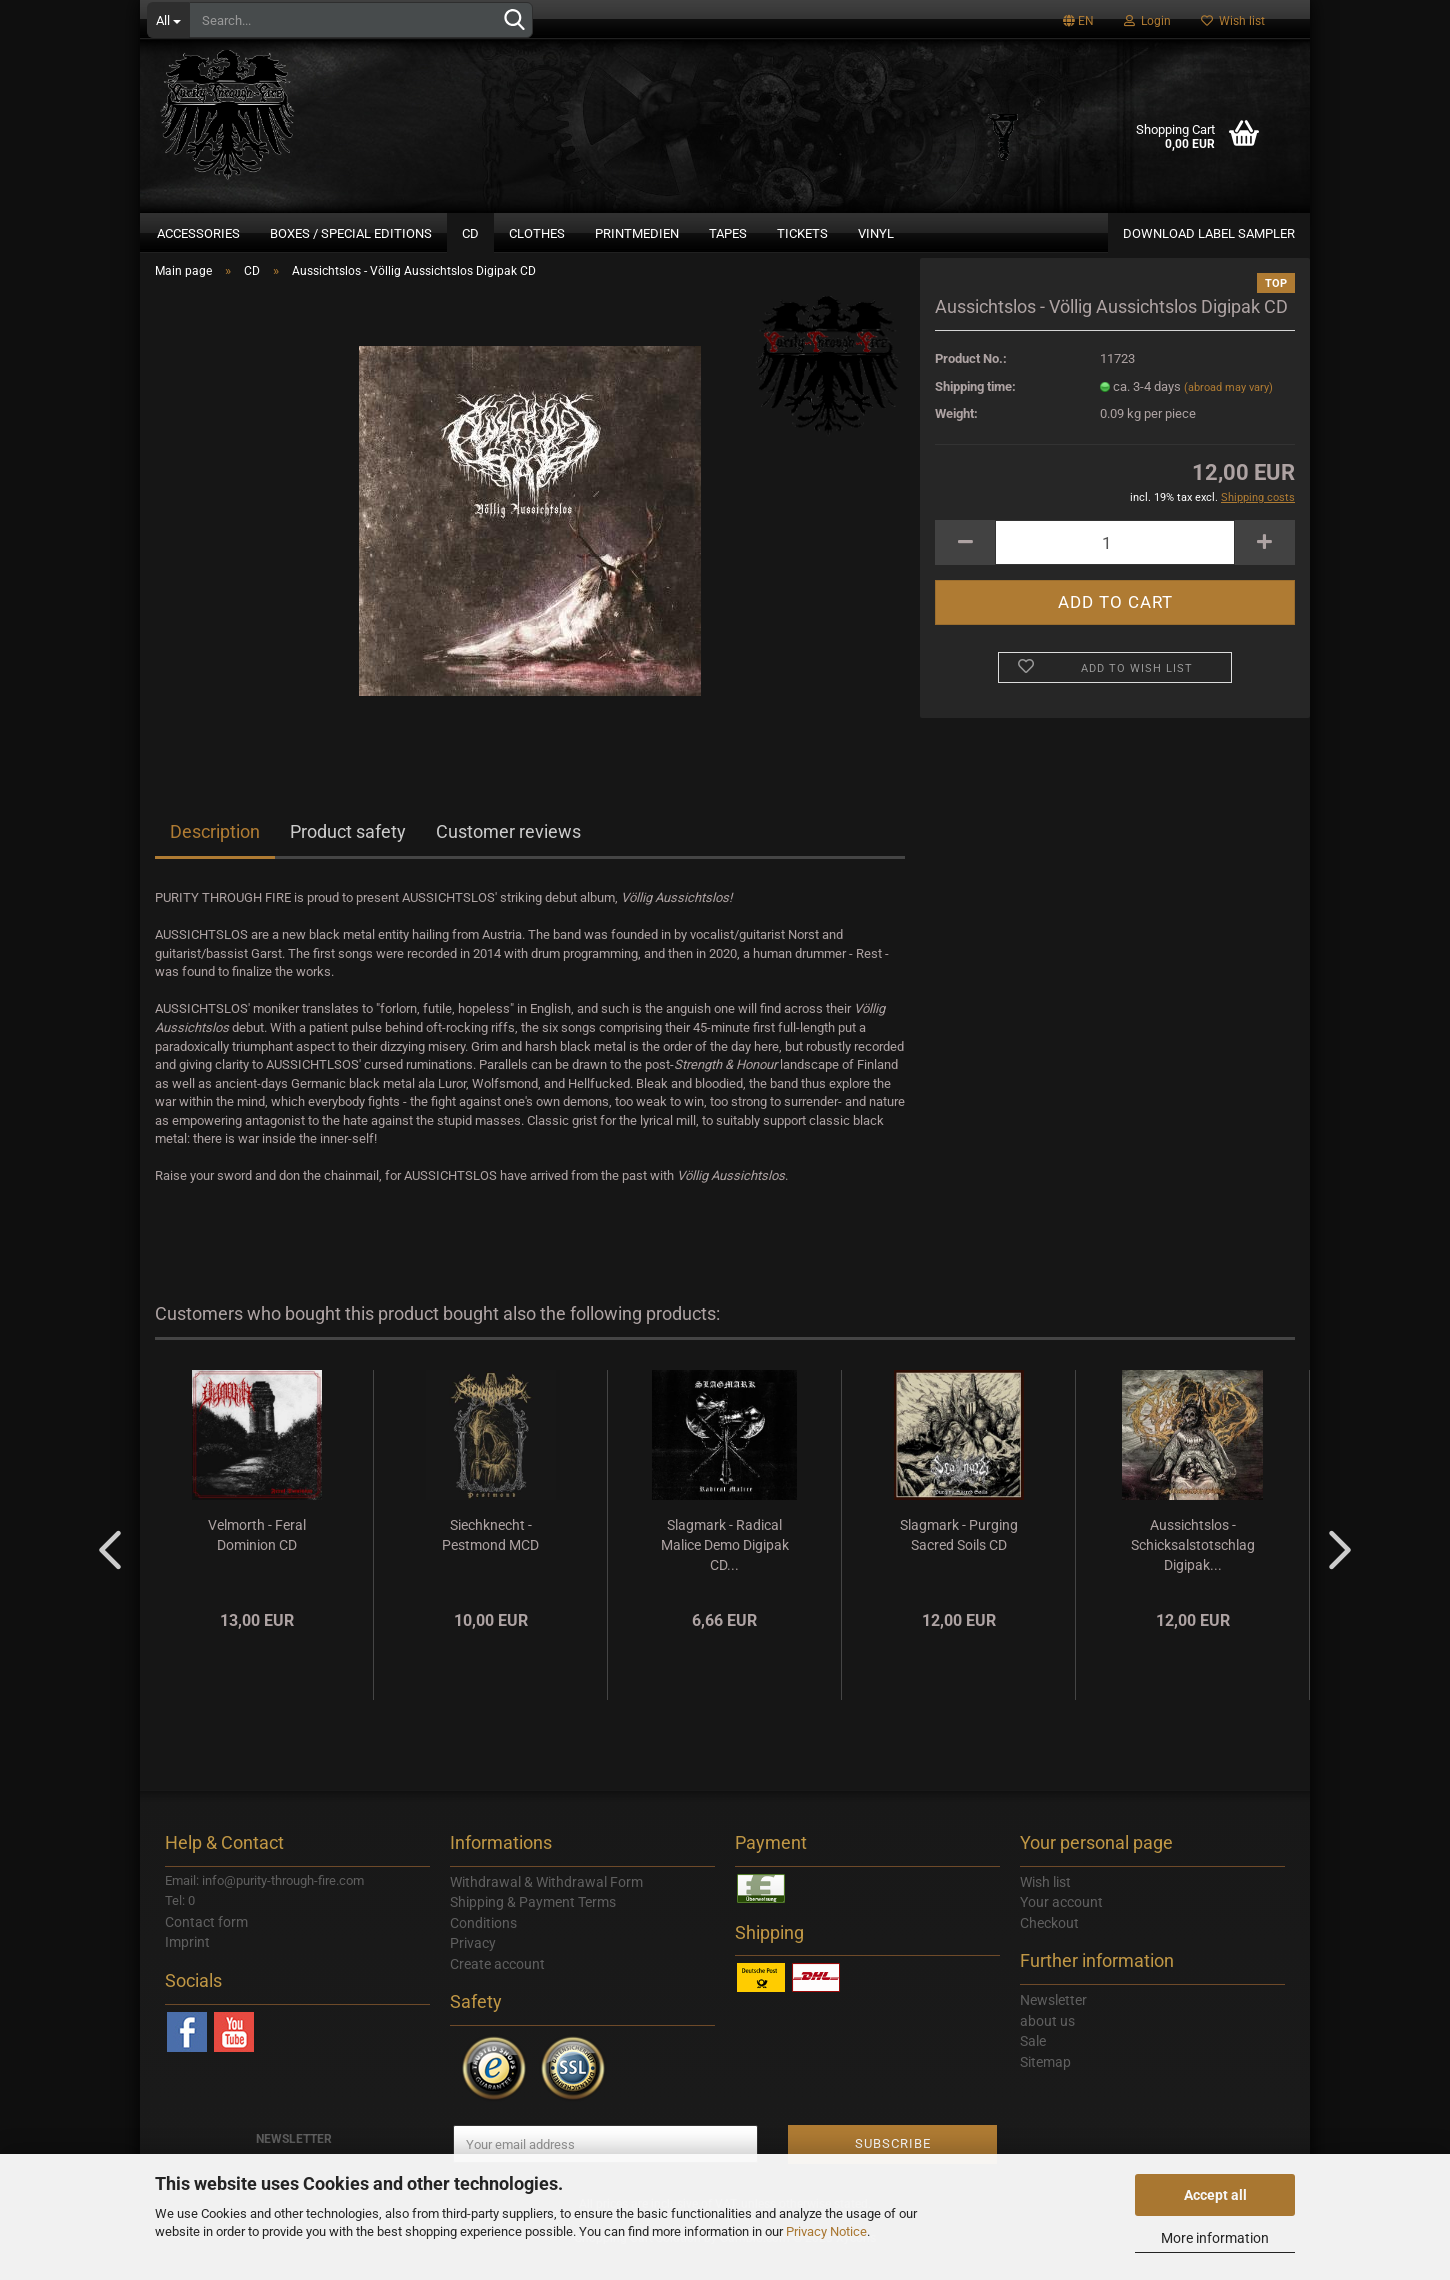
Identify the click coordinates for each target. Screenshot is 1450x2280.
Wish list (1233, 21)
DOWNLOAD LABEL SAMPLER (1209, 233)
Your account (1061, 1925)
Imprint (187, 1965)
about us (1047, 2043)
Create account (497, 1986)
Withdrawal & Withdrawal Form (546, 1904)
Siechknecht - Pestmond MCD (490, 1557)
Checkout (1049, 1945)
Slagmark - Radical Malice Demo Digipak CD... (725, 1567)
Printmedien (637, 233)
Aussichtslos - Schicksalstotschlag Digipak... (1193, 1567)
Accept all (1215, 2195)
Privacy (473, 1966)
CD (470, 233)
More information (1215, 2238)
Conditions (483, 1945)
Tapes (728, 233)
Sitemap (1045, 2084)
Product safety (348, 854)
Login (1147, 21)
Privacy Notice (826, 2231)
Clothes (537, 233)
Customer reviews (508, 854)
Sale (1033, 2064)
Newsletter (1053, 2023)
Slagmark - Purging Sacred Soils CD (959, 1557)
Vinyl (876, 233)
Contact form (206, 1944)
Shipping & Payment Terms (533, 1925)
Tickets (802, 233)
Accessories (198, 233)
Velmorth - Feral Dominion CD (257, 1557)
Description (215, 854)
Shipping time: (975, 408)
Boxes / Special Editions (351, 233)
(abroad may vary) (1228, 409)
